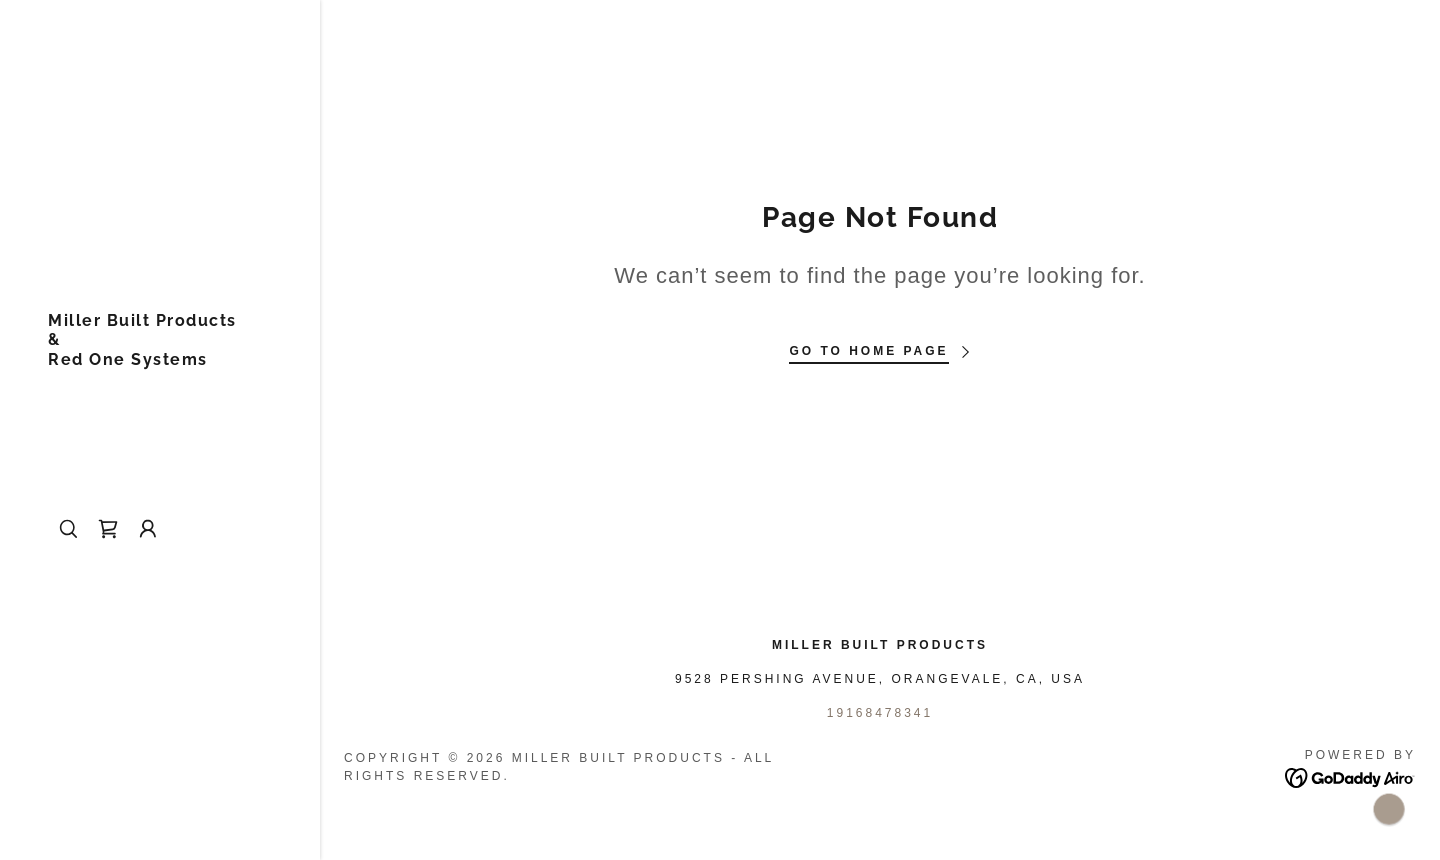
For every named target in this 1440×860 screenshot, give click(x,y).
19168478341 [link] (880, 713)
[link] (142, 359)
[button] (148, 529)
